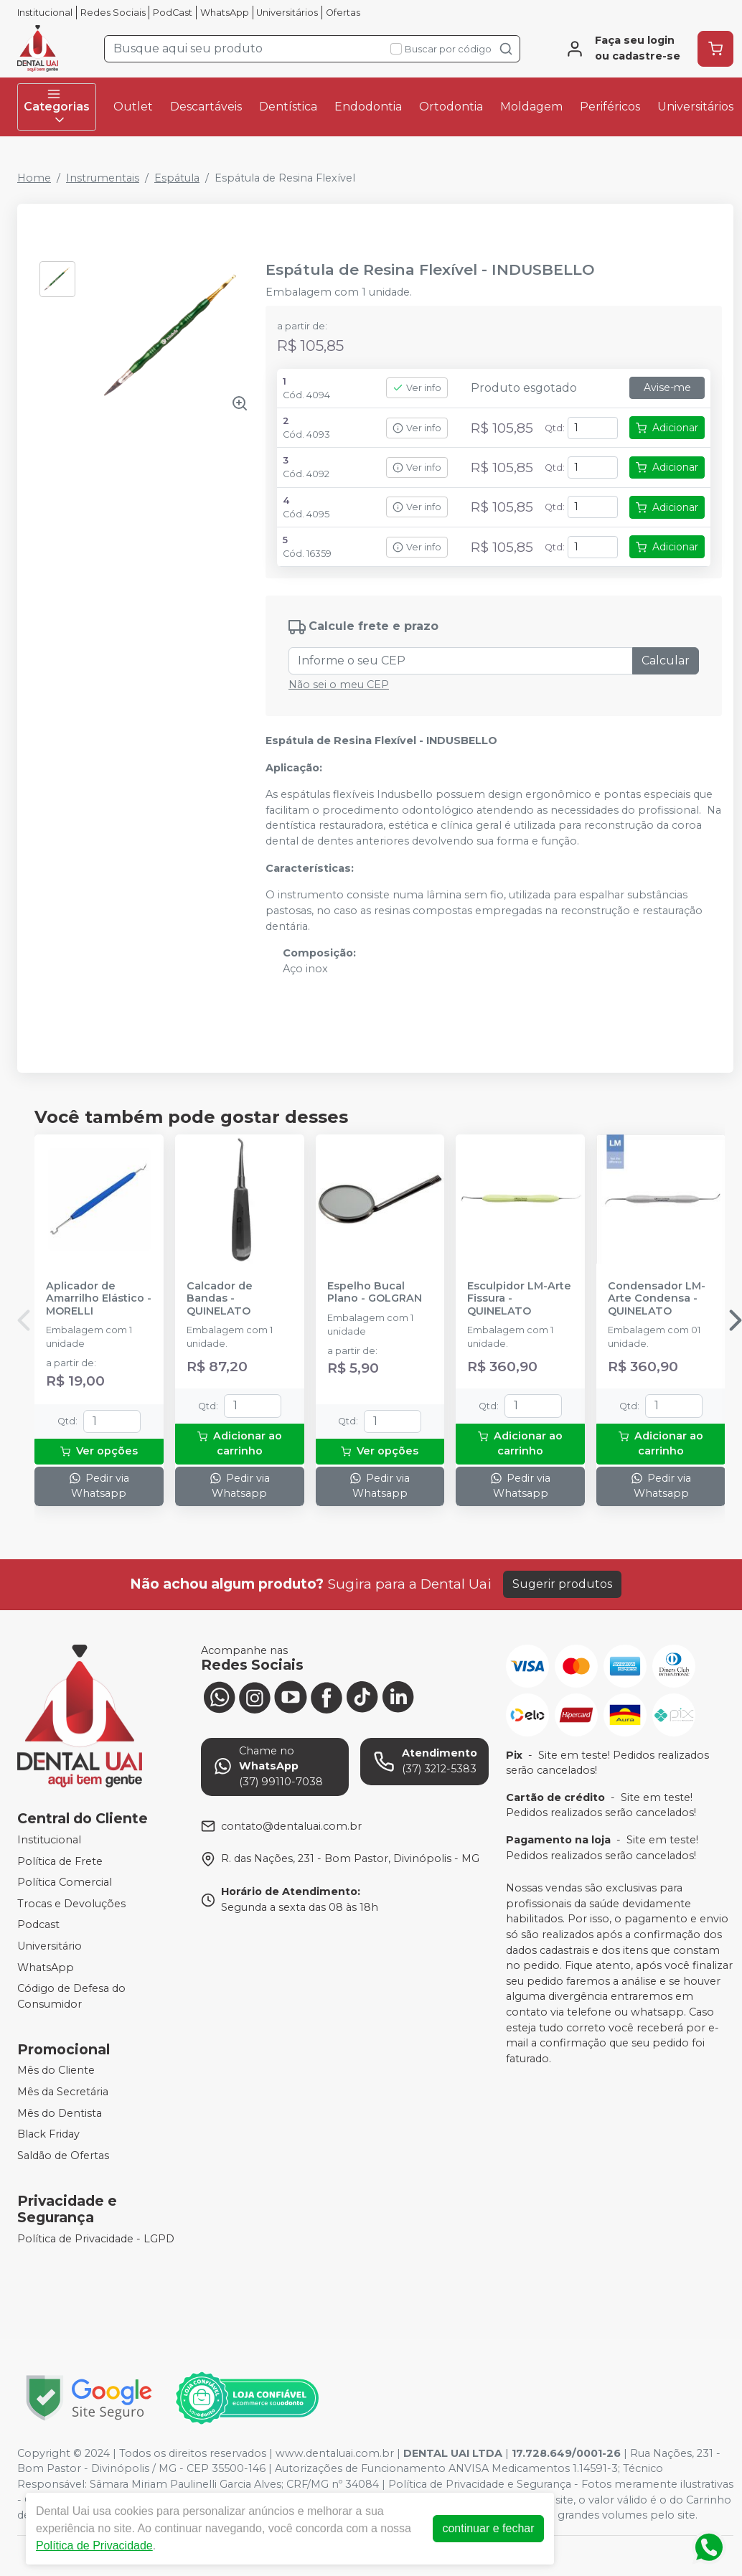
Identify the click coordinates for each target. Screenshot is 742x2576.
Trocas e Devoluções (71, 1903)
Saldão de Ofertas (63, 2155)
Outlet (133, 106)
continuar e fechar (488, 2528)
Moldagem (531, 106)
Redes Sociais (113, 12)
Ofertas (343, 12)
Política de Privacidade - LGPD (95, 2238)
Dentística (288, 106)
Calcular (666, 660)
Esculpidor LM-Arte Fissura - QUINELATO (519, 1298)
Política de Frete (60, 1861)
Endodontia (368, 106)
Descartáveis (206, 106)
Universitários (287, 12)
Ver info (417, 387)
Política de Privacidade (94, 2545)
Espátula (176, 177)
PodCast (172, 12)
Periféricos (610, 106)
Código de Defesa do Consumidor (71, 1996)
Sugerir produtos (562, 1584)
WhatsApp (224, 12)
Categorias (57, 107)
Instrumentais (102, 177)
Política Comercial (64, 1882)
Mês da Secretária (62, 2091)
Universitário (49, 1946)
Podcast (38, 1925)
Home (34, 177)
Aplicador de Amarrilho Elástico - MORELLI (98, 1298)
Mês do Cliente (56, 2070)
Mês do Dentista (59, 2113)
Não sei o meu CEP (338, 684)
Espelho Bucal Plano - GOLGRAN (374, 1292)
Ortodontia (451, 106)
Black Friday (48, 2134)
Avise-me (667, 387)
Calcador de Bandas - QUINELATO (220, 1298)
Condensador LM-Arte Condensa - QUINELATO (656, 1298)
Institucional (44, 12)
